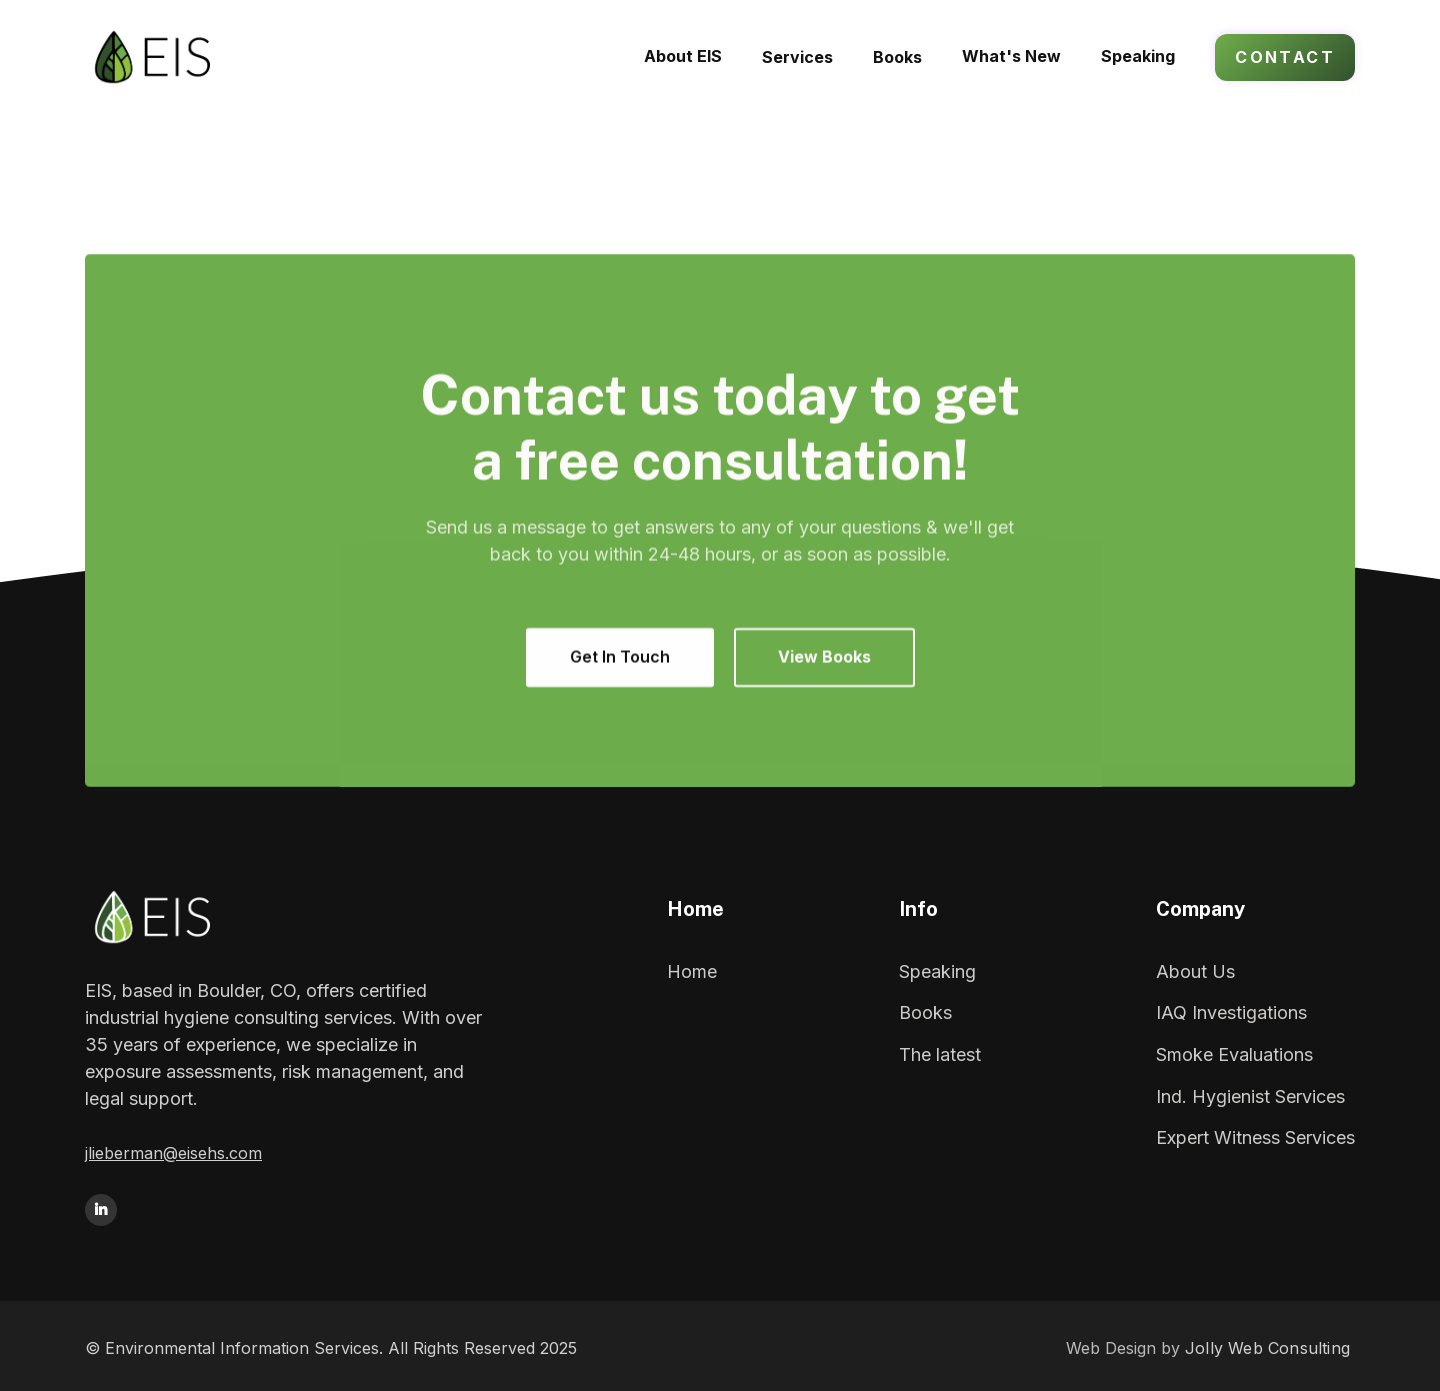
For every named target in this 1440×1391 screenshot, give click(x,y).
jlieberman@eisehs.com (173, 1153)
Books (925, 1012)
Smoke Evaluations (1234, 1054)
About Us (1195, 971)
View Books (824, 657)
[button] (797, 57)
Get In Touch (620, 657)
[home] (192, 57)
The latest (940, 1054)
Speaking (937, 971)
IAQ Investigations (1231, 1012)
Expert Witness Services (1255, 1137)
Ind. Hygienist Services (1250, 1096)
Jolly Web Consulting (1267, 1348)
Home (692, 971)
